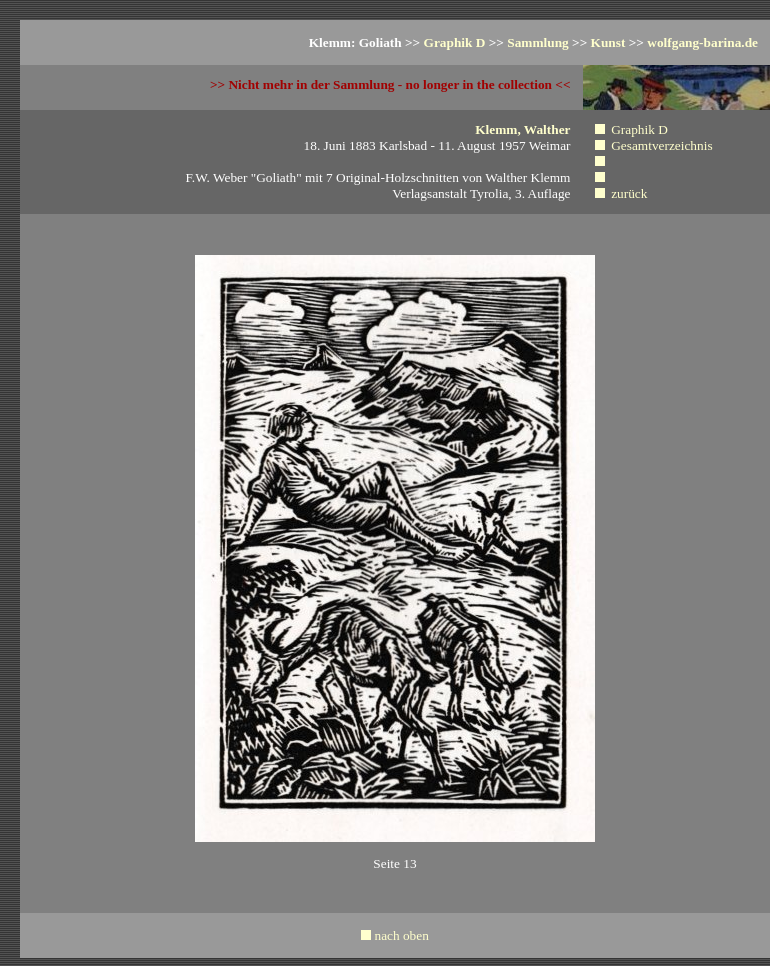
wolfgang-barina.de (702, 42)
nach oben (401, 935)
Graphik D (455, 42)
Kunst (608, 42)
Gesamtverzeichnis (661, 145)
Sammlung (537, 42)
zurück (629, 193)
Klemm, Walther (522, 129)
